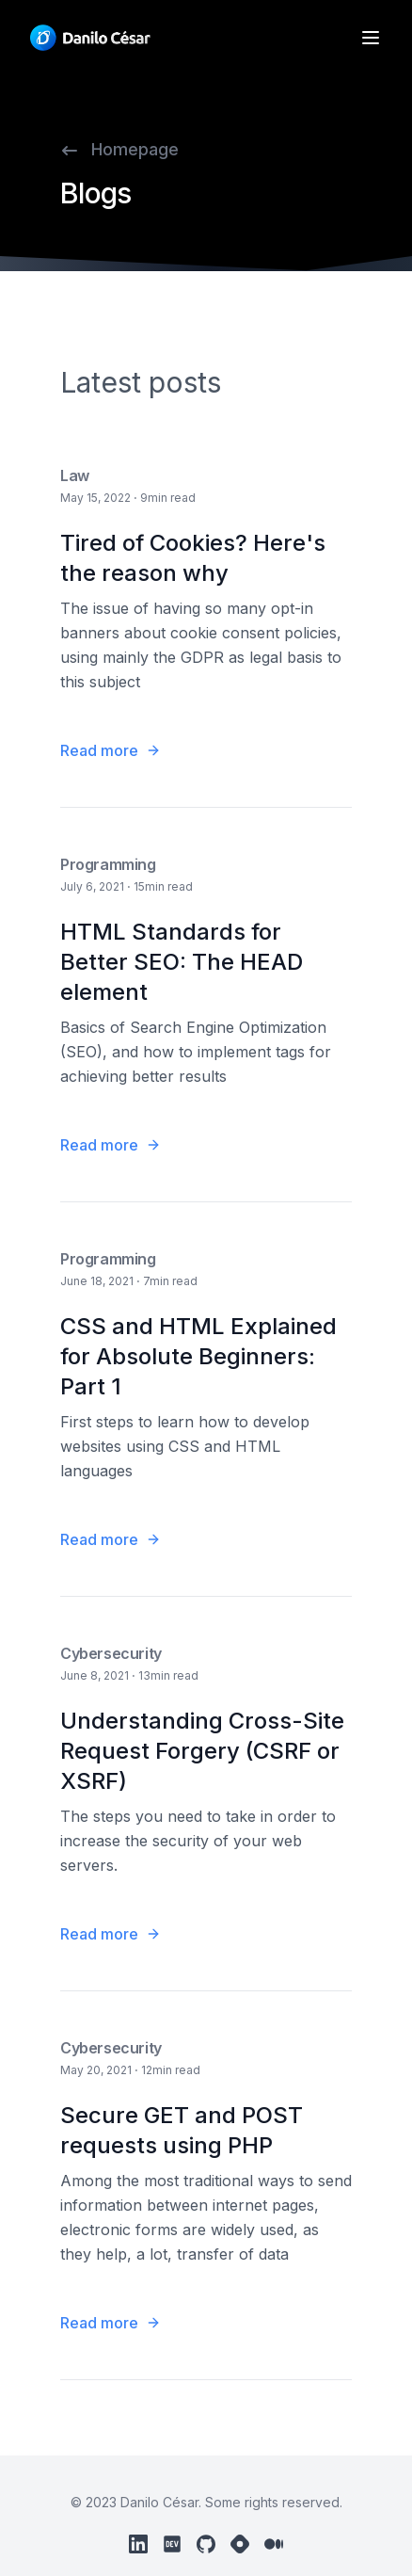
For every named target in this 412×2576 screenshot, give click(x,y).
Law (74, 475)
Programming (108, 864)
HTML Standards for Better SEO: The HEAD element (181, 962)
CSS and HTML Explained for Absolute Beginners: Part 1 (198, 1356)
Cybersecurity (111, 1653)
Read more (110, 750)
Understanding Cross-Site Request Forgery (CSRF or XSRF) (202, 1751)
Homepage (119, 149)
